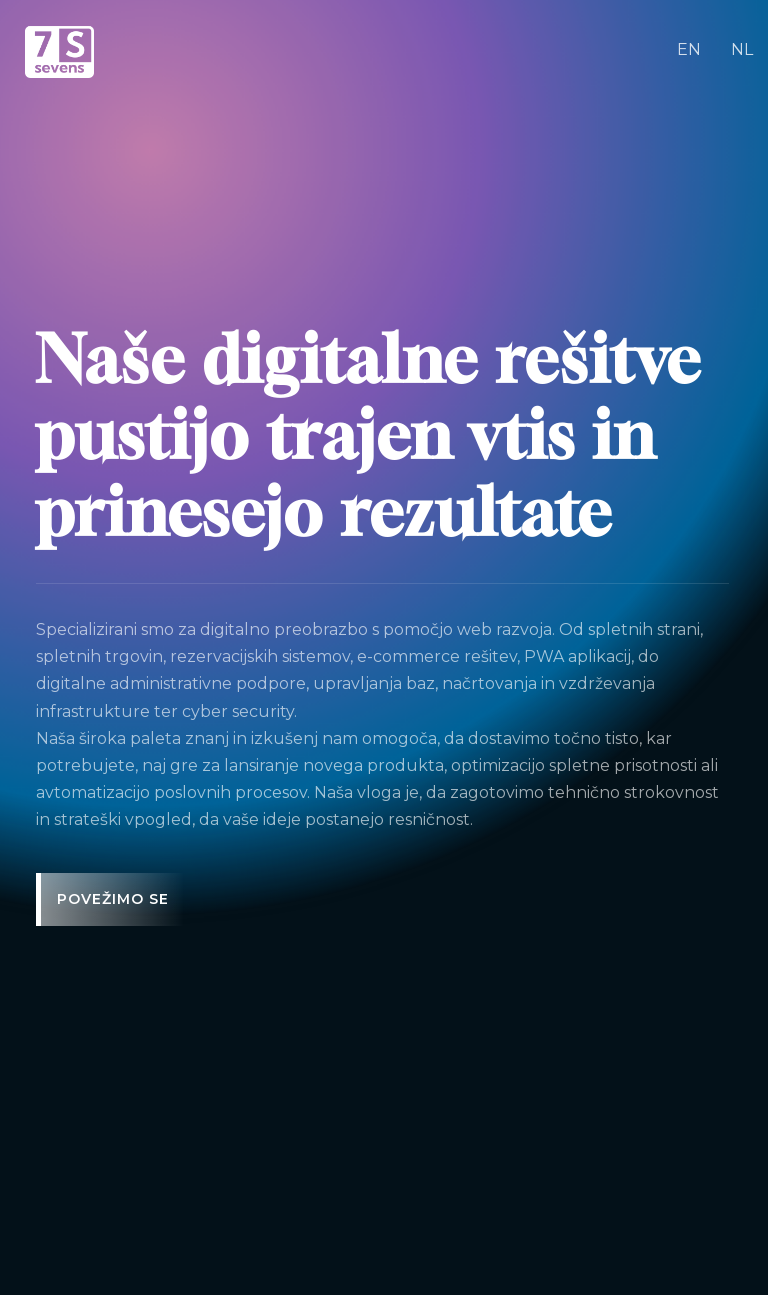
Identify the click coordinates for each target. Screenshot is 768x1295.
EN (689, 49)
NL (742, 49)
